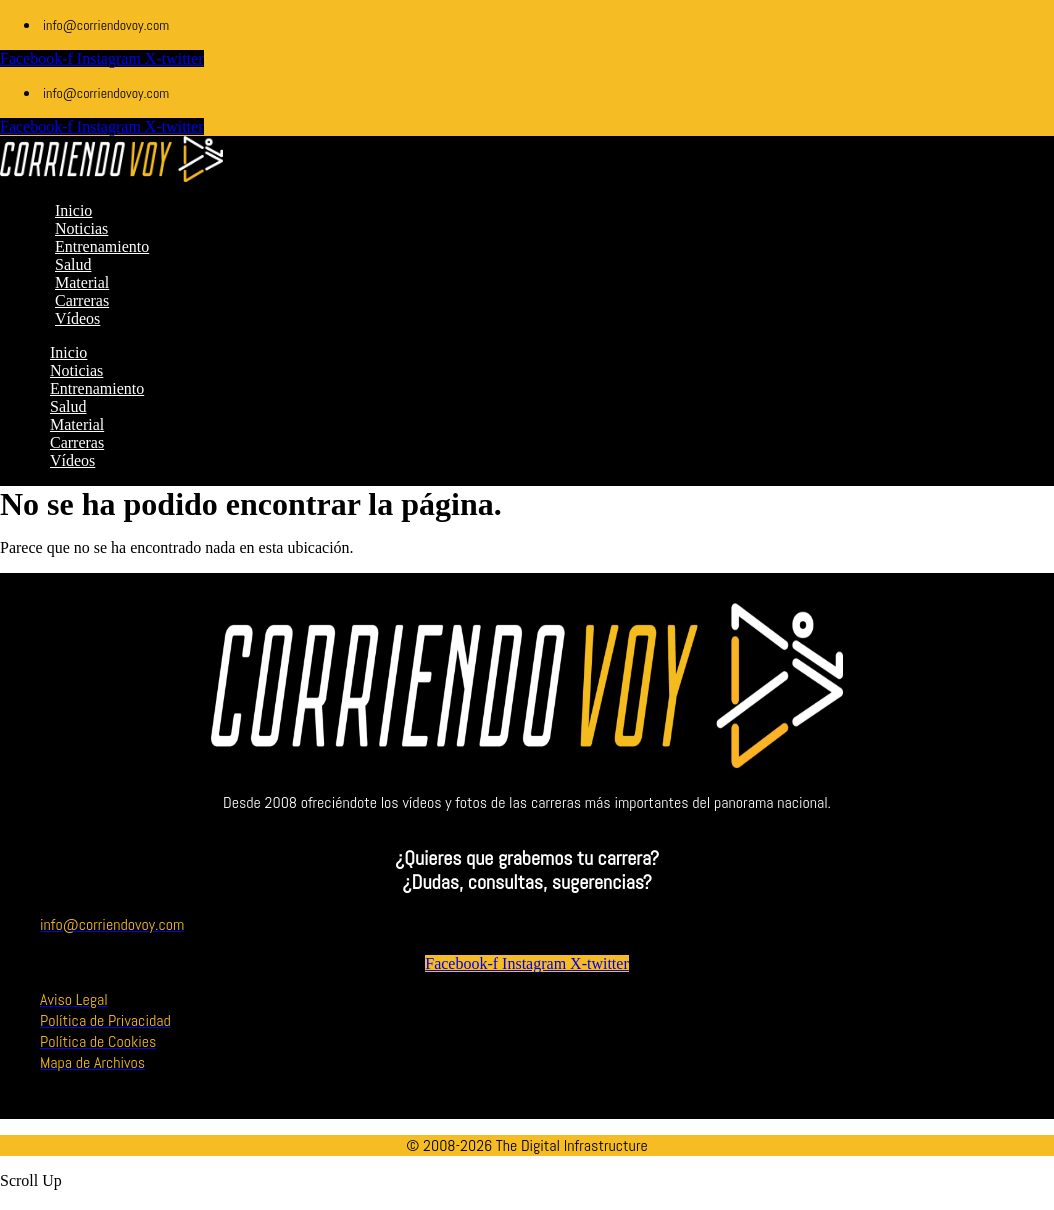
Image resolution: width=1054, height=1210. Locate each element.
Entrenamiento (97, 388)
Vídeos (72, 460)
